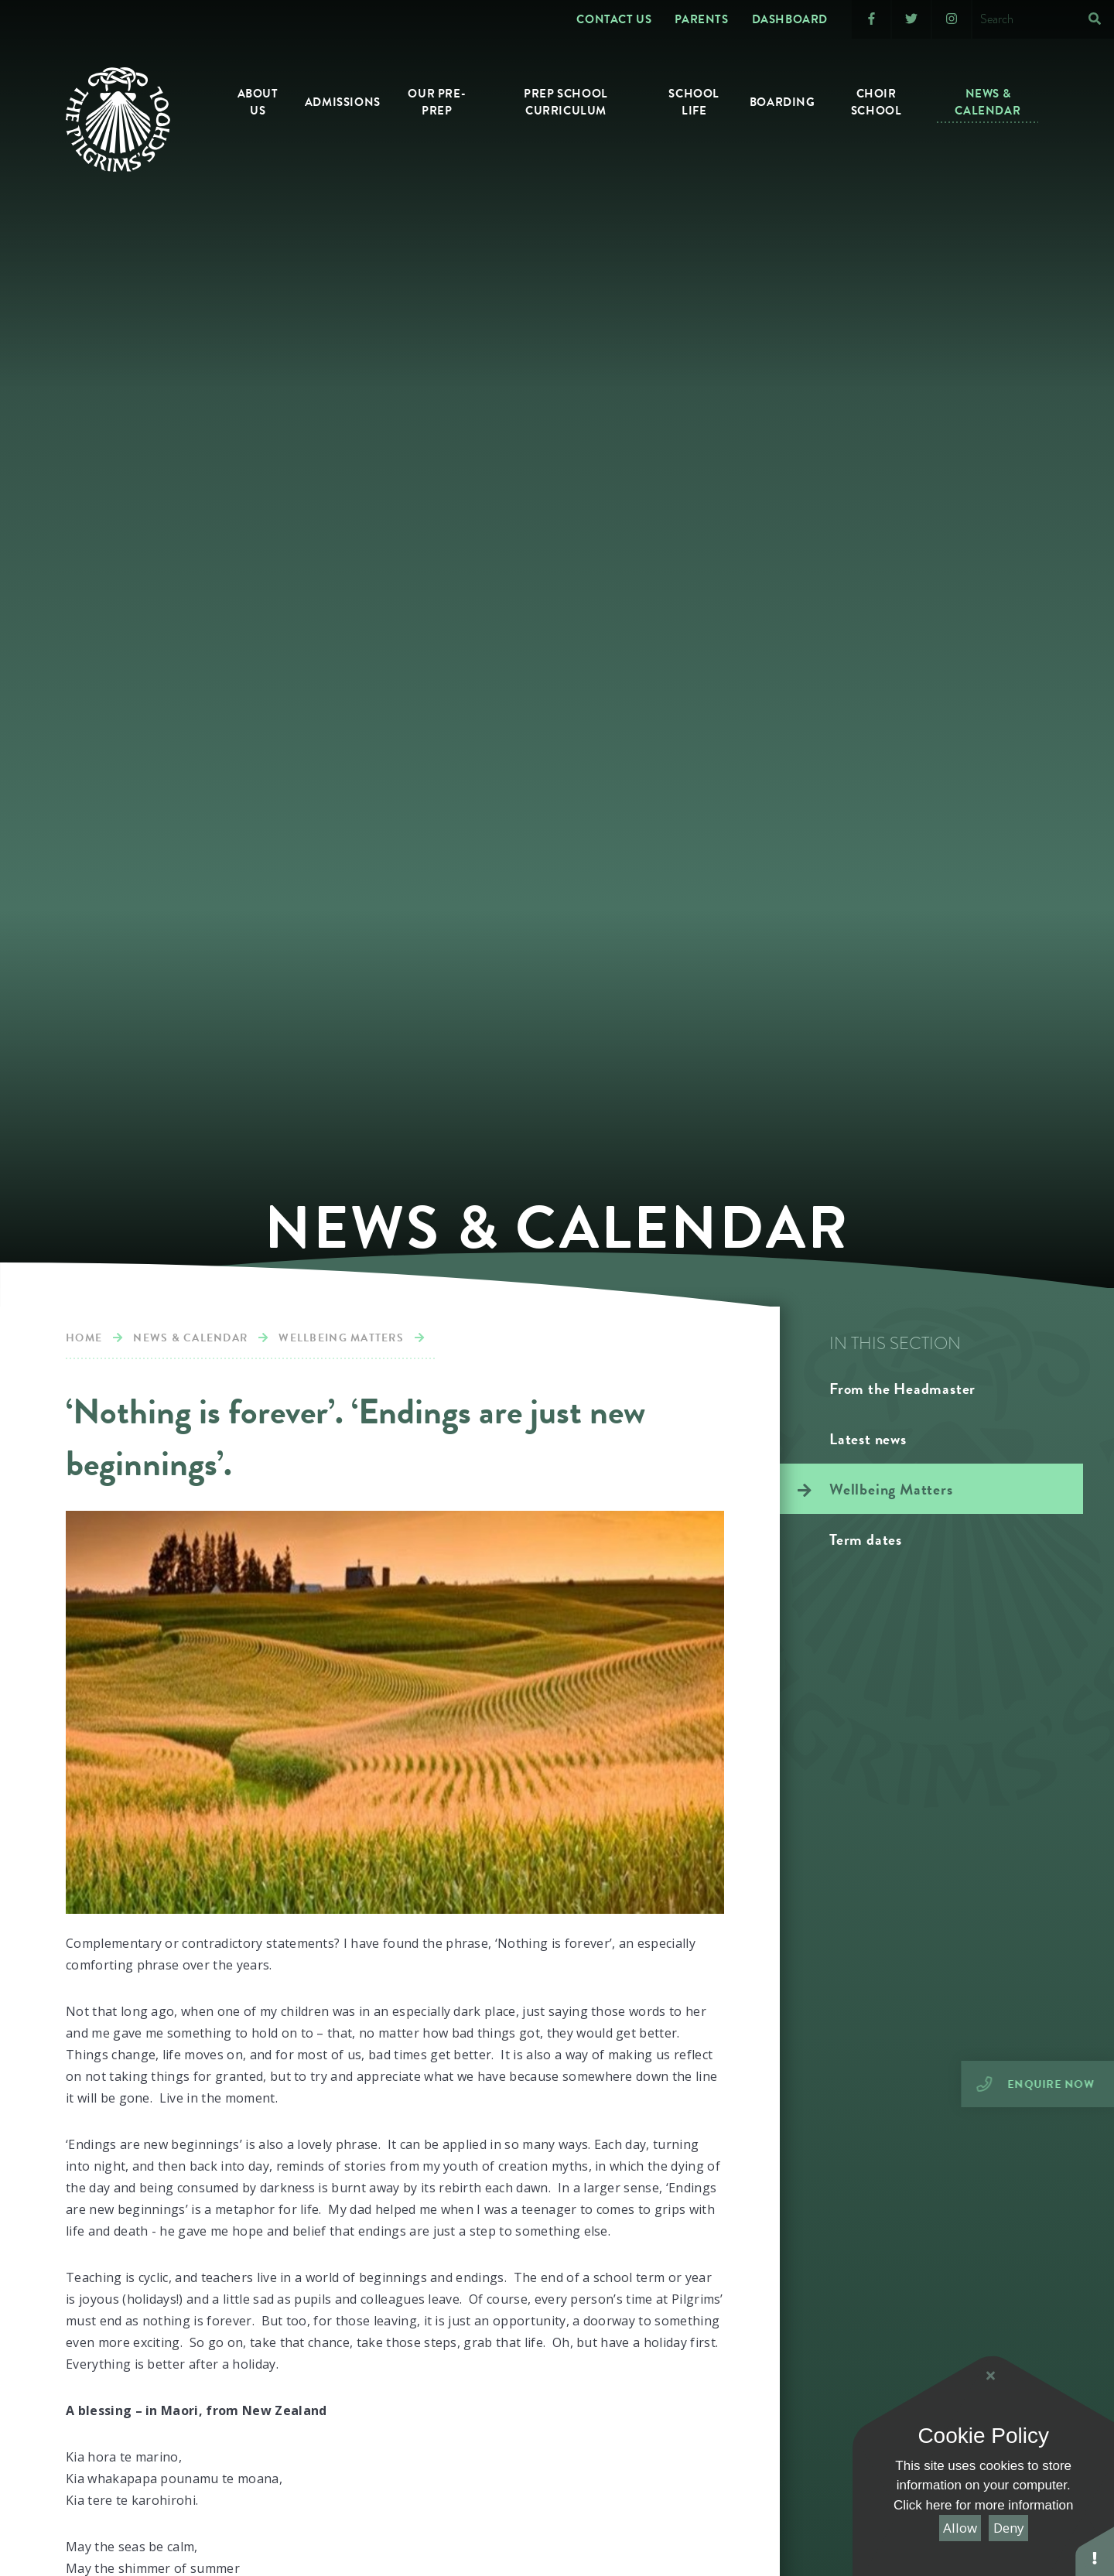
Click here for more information (983, 2505)
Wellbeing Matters (340, 1338)
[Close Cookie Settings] (990, 2375)
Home (84, 1338)
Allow (960, 2528)
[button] (1094, 2551)
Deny (1008, 2528)
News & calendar (190, 1338)
